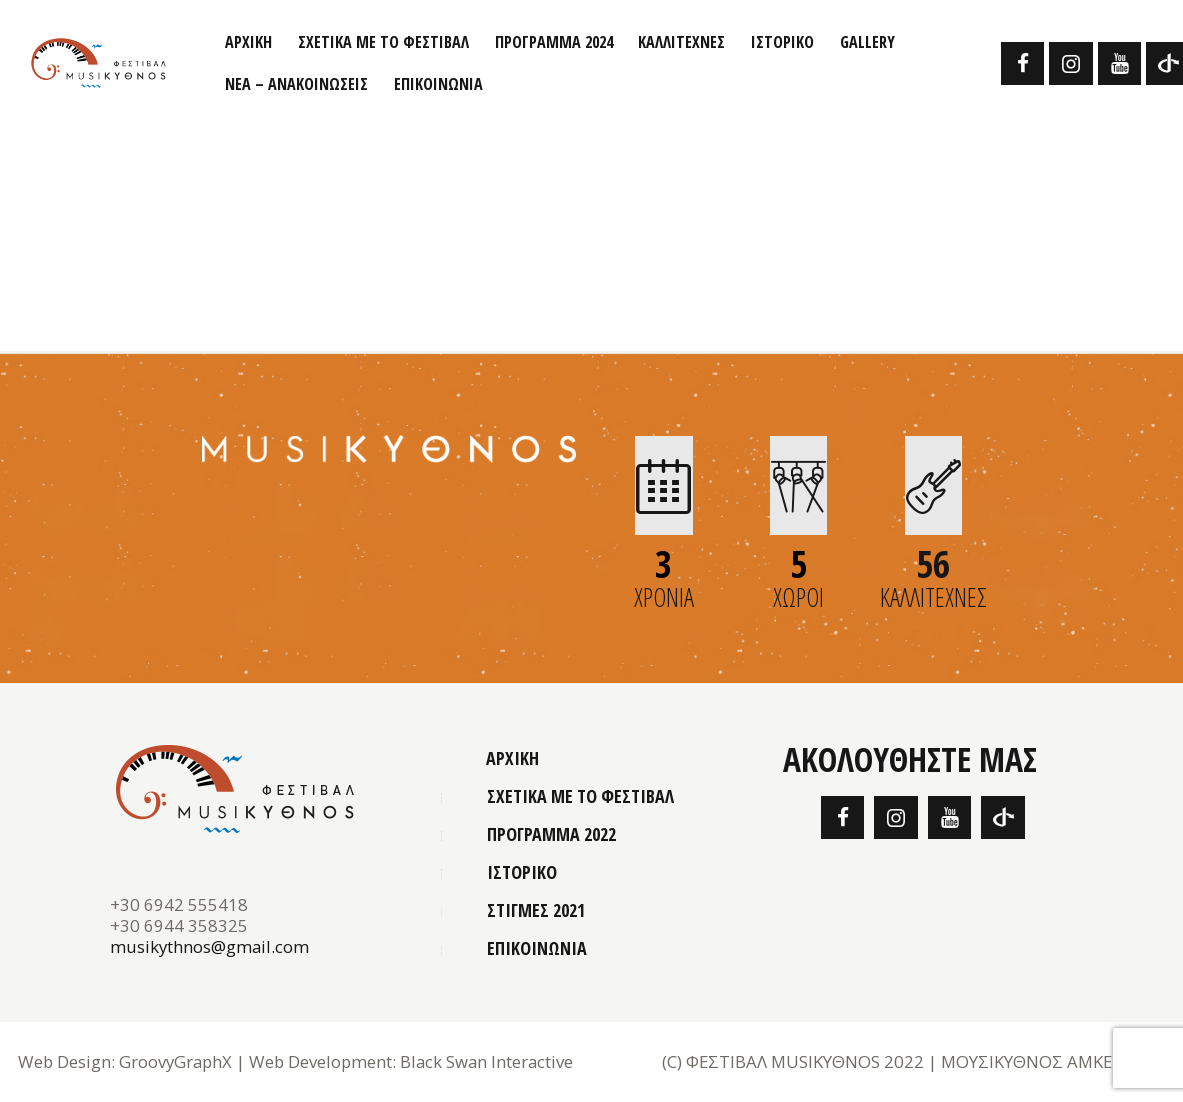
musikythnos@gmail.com (209, 946)
